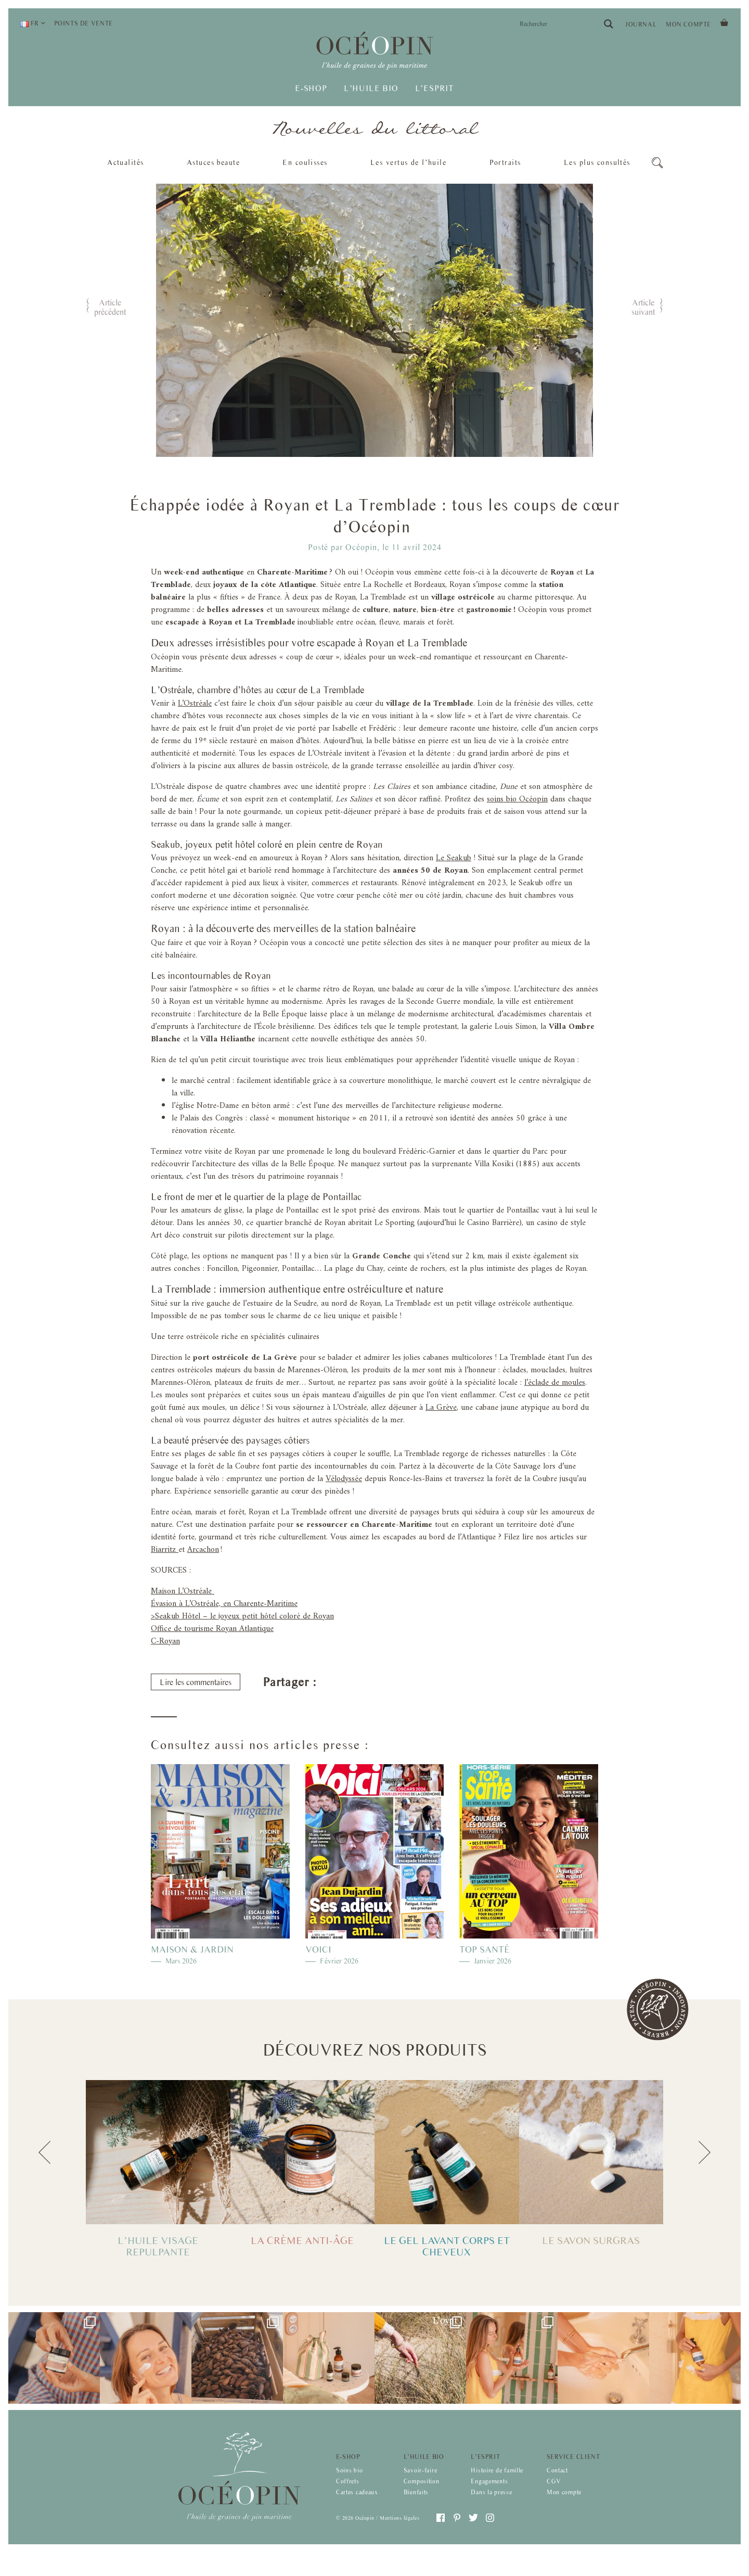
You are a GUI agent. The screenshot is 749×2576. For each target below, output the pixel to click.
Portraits (505, 162)
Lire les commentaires (195, 1722)
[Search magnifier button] (608, 24)
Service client (573, 2472)
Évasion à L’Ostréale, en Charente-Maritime (224, 1644)
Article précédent (110, 307)
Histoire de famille (497, 2486)
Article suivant (643, 307)
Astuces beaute (213, 162)
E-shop (311, 89)
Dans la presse (491, 2507)
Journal (640, 24)
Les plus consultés (597, 165)
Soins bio (349, 2486)
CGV (554, 2497)
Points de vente (83, 23)
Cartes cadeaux (357, 2507)
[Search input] (559, 24)
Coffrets (347, 2497)
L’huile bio (371, 89)
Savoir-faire (420, 2486)
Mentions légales (399, 2533)
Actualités (125, 162)
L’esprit (434, 89)
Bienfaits (416, 2507)
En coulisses (304, 162)
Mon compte (688, 24)
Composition (422, 2497)
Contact (557, 2486)
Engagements (489, 2497)
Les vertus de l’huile (408, 162)
